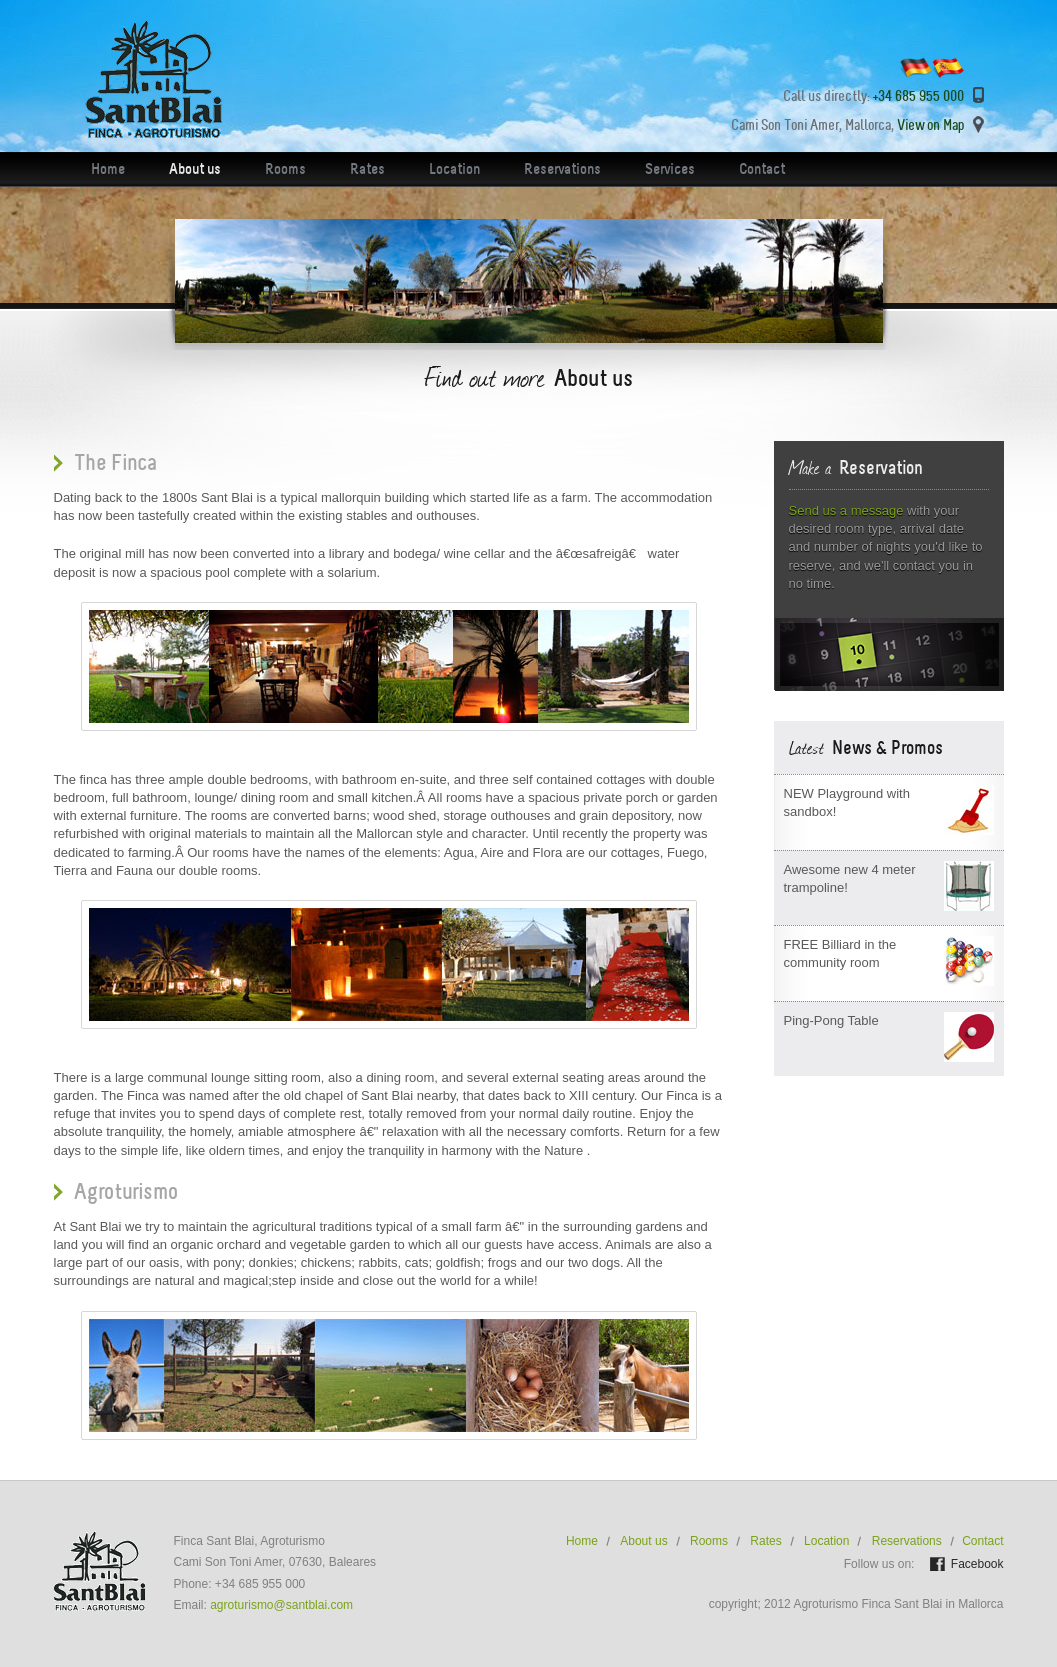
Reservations (562, 169)
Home (108, 169)
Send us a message (846, 510)
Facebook (977, 1564)
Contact (762, 169)
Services (670, 169)
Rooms (285, 169)
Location (454, 169)
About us (195, 169)
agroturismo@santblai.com (281, 1605)
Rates (367, 169)
